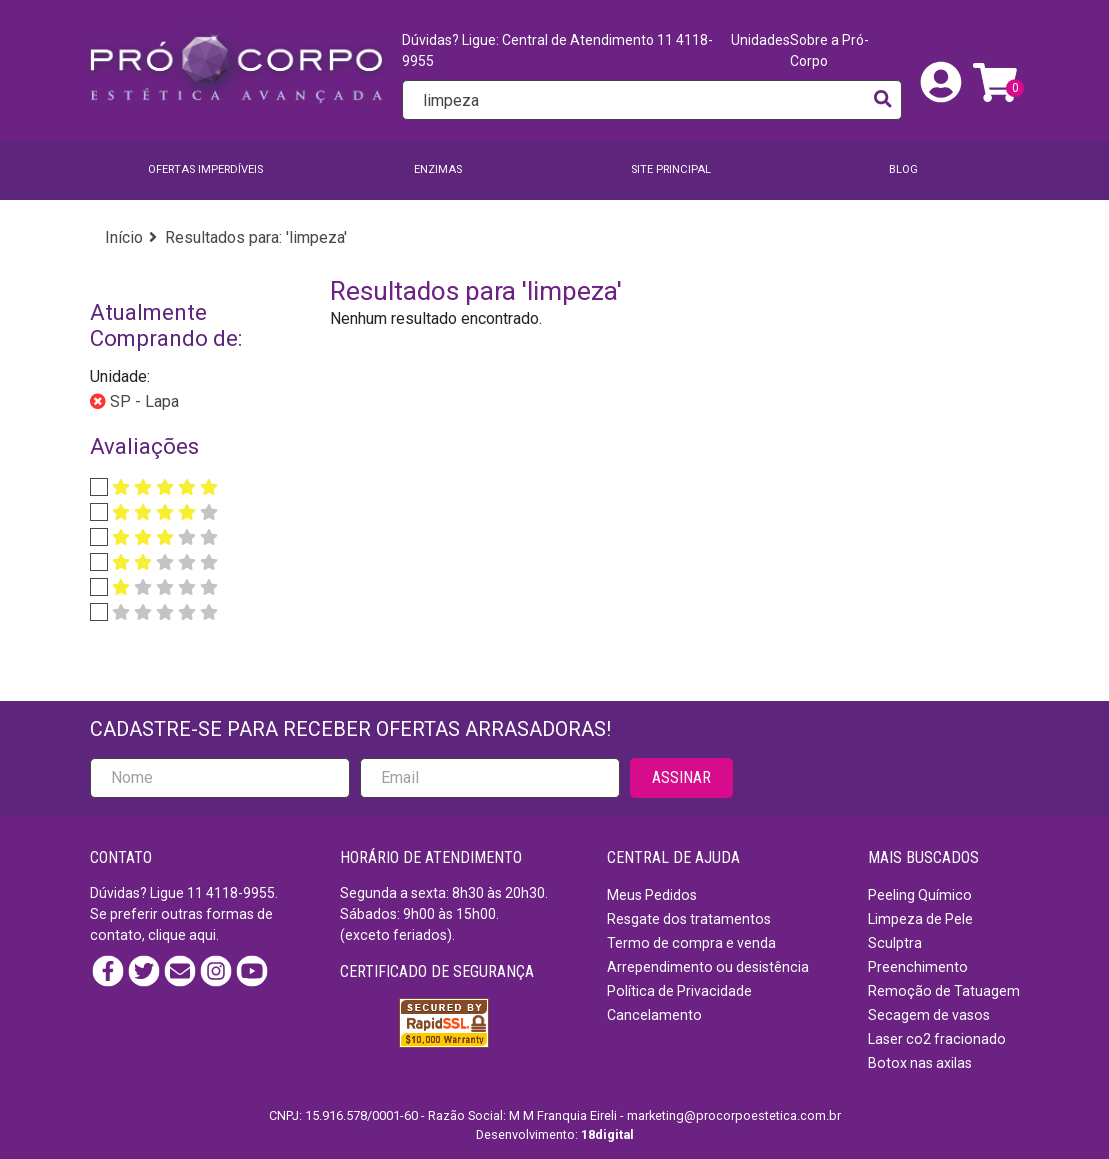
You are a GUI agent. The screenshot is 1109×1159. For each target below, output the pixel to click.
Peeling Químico (920, 895)
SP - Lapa (142, 401)
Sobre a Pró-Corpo (829, 50)
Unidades (760, 40)
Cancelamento (654, 1015)
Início (124, 237)
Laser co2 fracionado (937, 1039)
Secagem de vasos (929, 1015)
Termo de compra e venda (691, 943)
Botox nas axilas (920, 1063)
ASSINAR (681, 777)
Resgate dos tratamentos (689, 919)
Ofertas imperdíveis (205, 169)
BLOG (903, 169)
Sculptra (895, 943)
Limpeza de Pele (920, 919)
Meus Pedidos (652, 895)
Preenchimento (918, 967)
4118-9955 (240, 893)
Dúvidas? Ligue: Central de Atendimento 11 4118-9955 (557, 50)
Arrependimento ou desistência (708, 967)
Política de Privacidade (679, 991)
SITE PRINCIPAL (671, 169)
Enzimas (438, 169)
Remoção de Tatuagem (944, 991)
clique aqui (182, 935)
